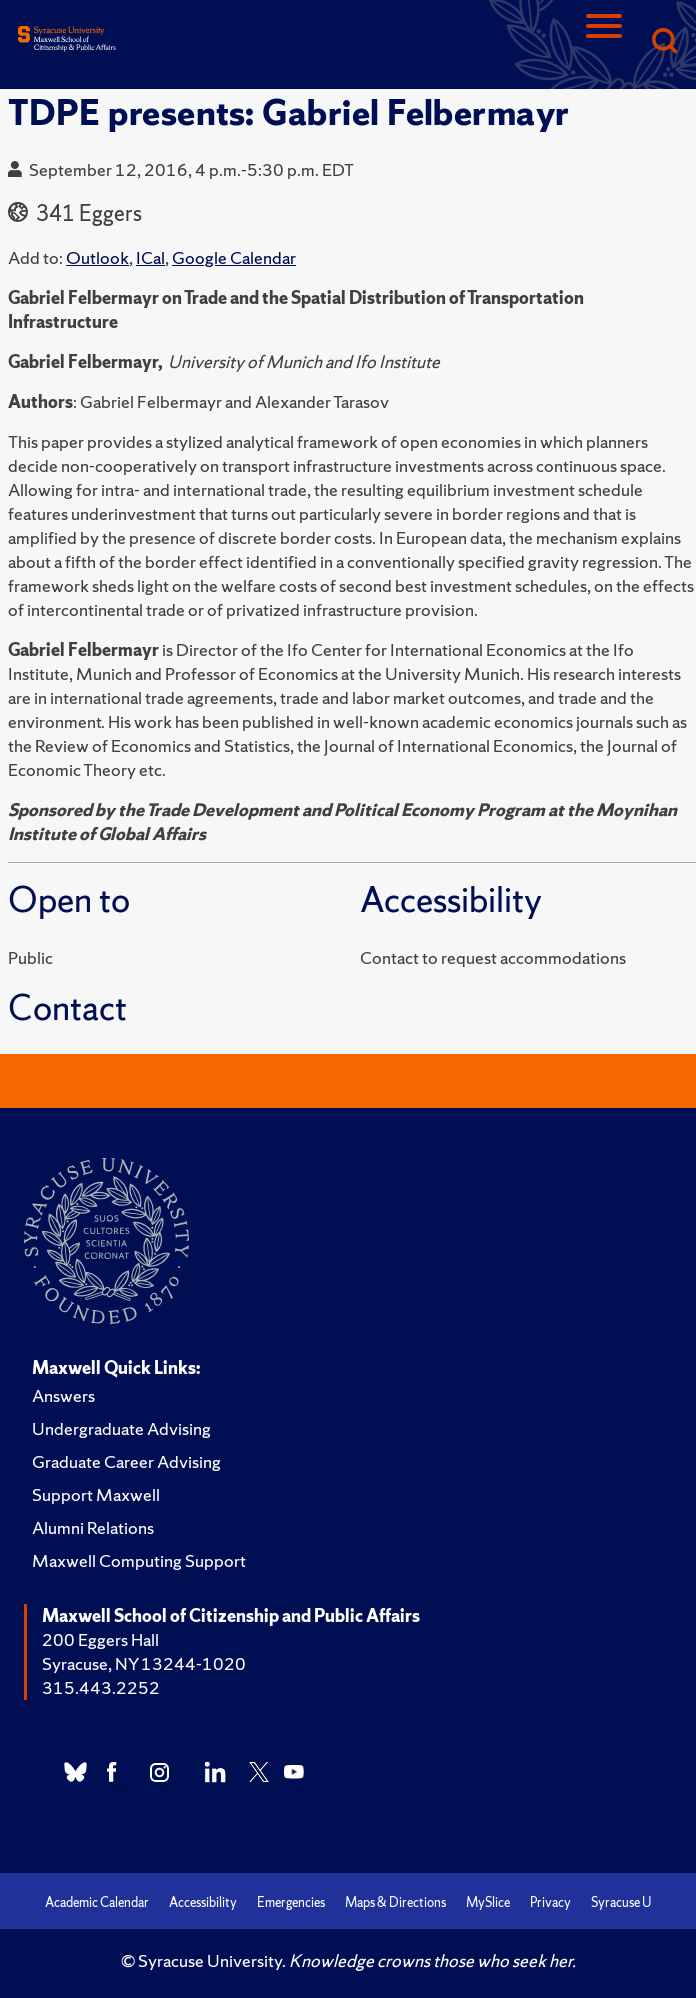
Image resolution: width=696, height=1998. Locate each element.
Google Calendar (234, 257)
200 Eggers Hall (100, 1639)
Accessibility (203, 1902)
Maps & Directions (395, 1902)
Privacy (550, 1902)
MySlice (488, 1902)
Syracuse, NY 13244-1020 (144, 1663)
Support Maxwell (96, 1494)
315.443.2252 (101, 1687)
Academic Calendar (97, 1902)
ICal (150, 257)
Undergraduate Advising (121, 1428)
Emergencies (291, 1902)
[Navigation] (604, 42)
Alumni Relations (93, 1527)
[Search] (664, 42)
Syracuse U (621, 1902)
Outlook (97, 257)
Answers (63, 1395)
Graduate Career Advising (126, 1461)
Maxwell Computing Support (139, 1560)
